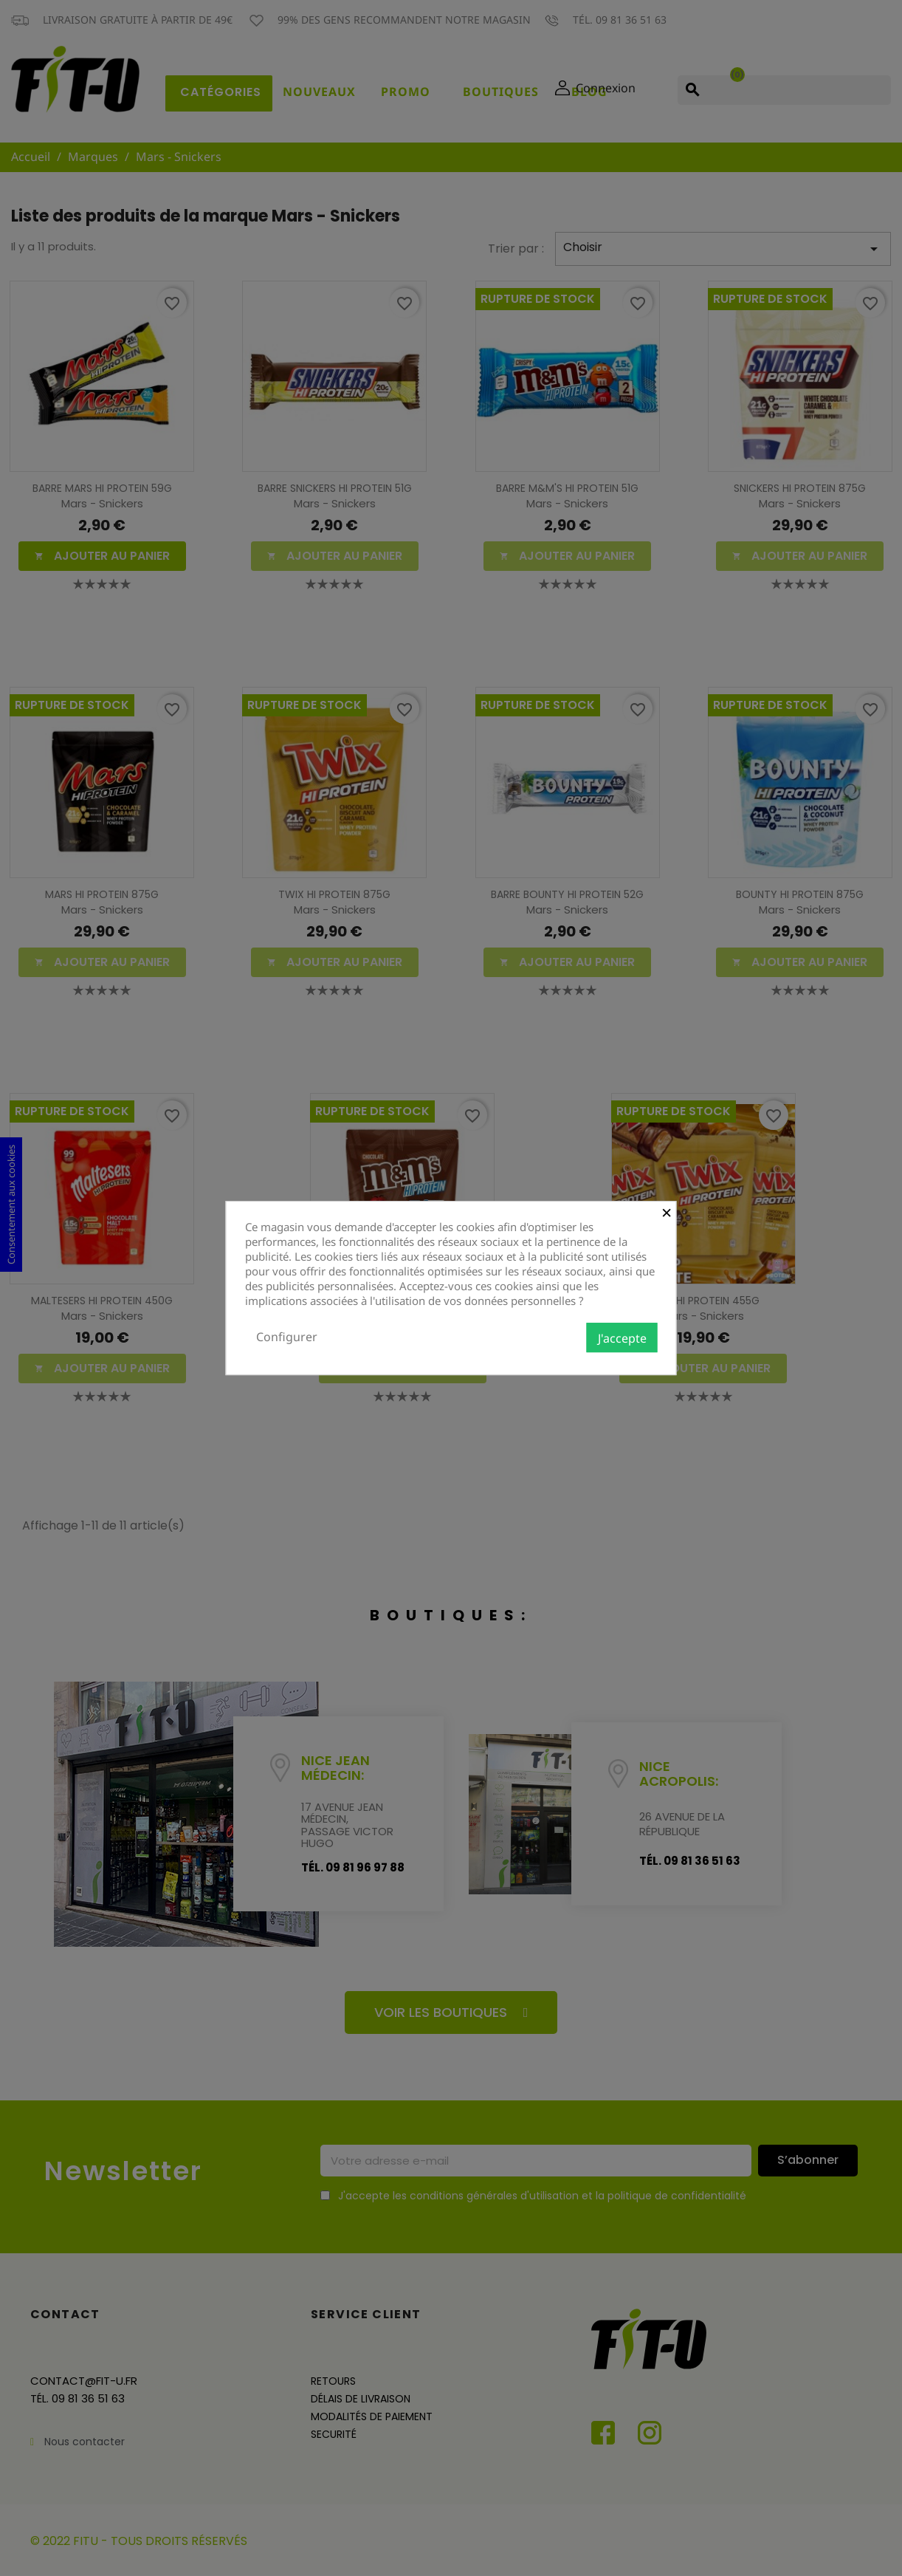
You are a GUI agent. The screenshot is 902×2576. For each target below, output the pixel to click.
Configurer (286, 1337)
